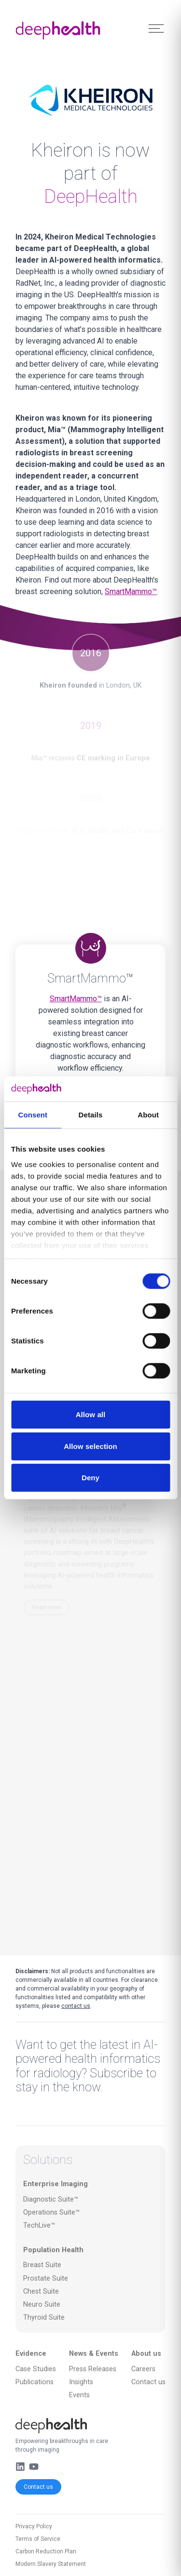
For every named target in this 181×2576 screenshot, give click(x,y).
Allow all (91, 1414)
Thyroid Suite (44, 2317)
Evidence (30, 2354)
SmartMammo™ (131, 591)
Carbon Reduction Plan (45, 2551)
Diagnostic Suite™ (50, 2199)
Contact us (38, 2486)
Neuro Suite (41, 2304)
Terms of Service (37, 2539)
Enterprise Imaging (55, 2184)
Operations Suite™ (51, 2212)
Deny (90, 1478)
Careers (143, 2369)
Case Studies (35, 2369)
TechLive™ (39, 2225)
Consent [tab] (32, 1115)
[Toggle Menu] (156, 28)
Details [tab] (91, 1115)
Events (79, 2395)
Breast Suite (42, 2265)
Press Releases (92, 2369)
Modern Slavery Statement (50, 2564)
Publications (34, 2382)
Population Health (53, 2250)
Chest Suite (41, 2291)
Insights (81, 2382)
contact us (75, 2006)
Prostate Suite (45, 2278)
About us (146, 2354)
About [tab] (148, 1115)
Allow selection (90, 1446)
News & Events (93, 2354)
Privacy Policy (33, 2526)
